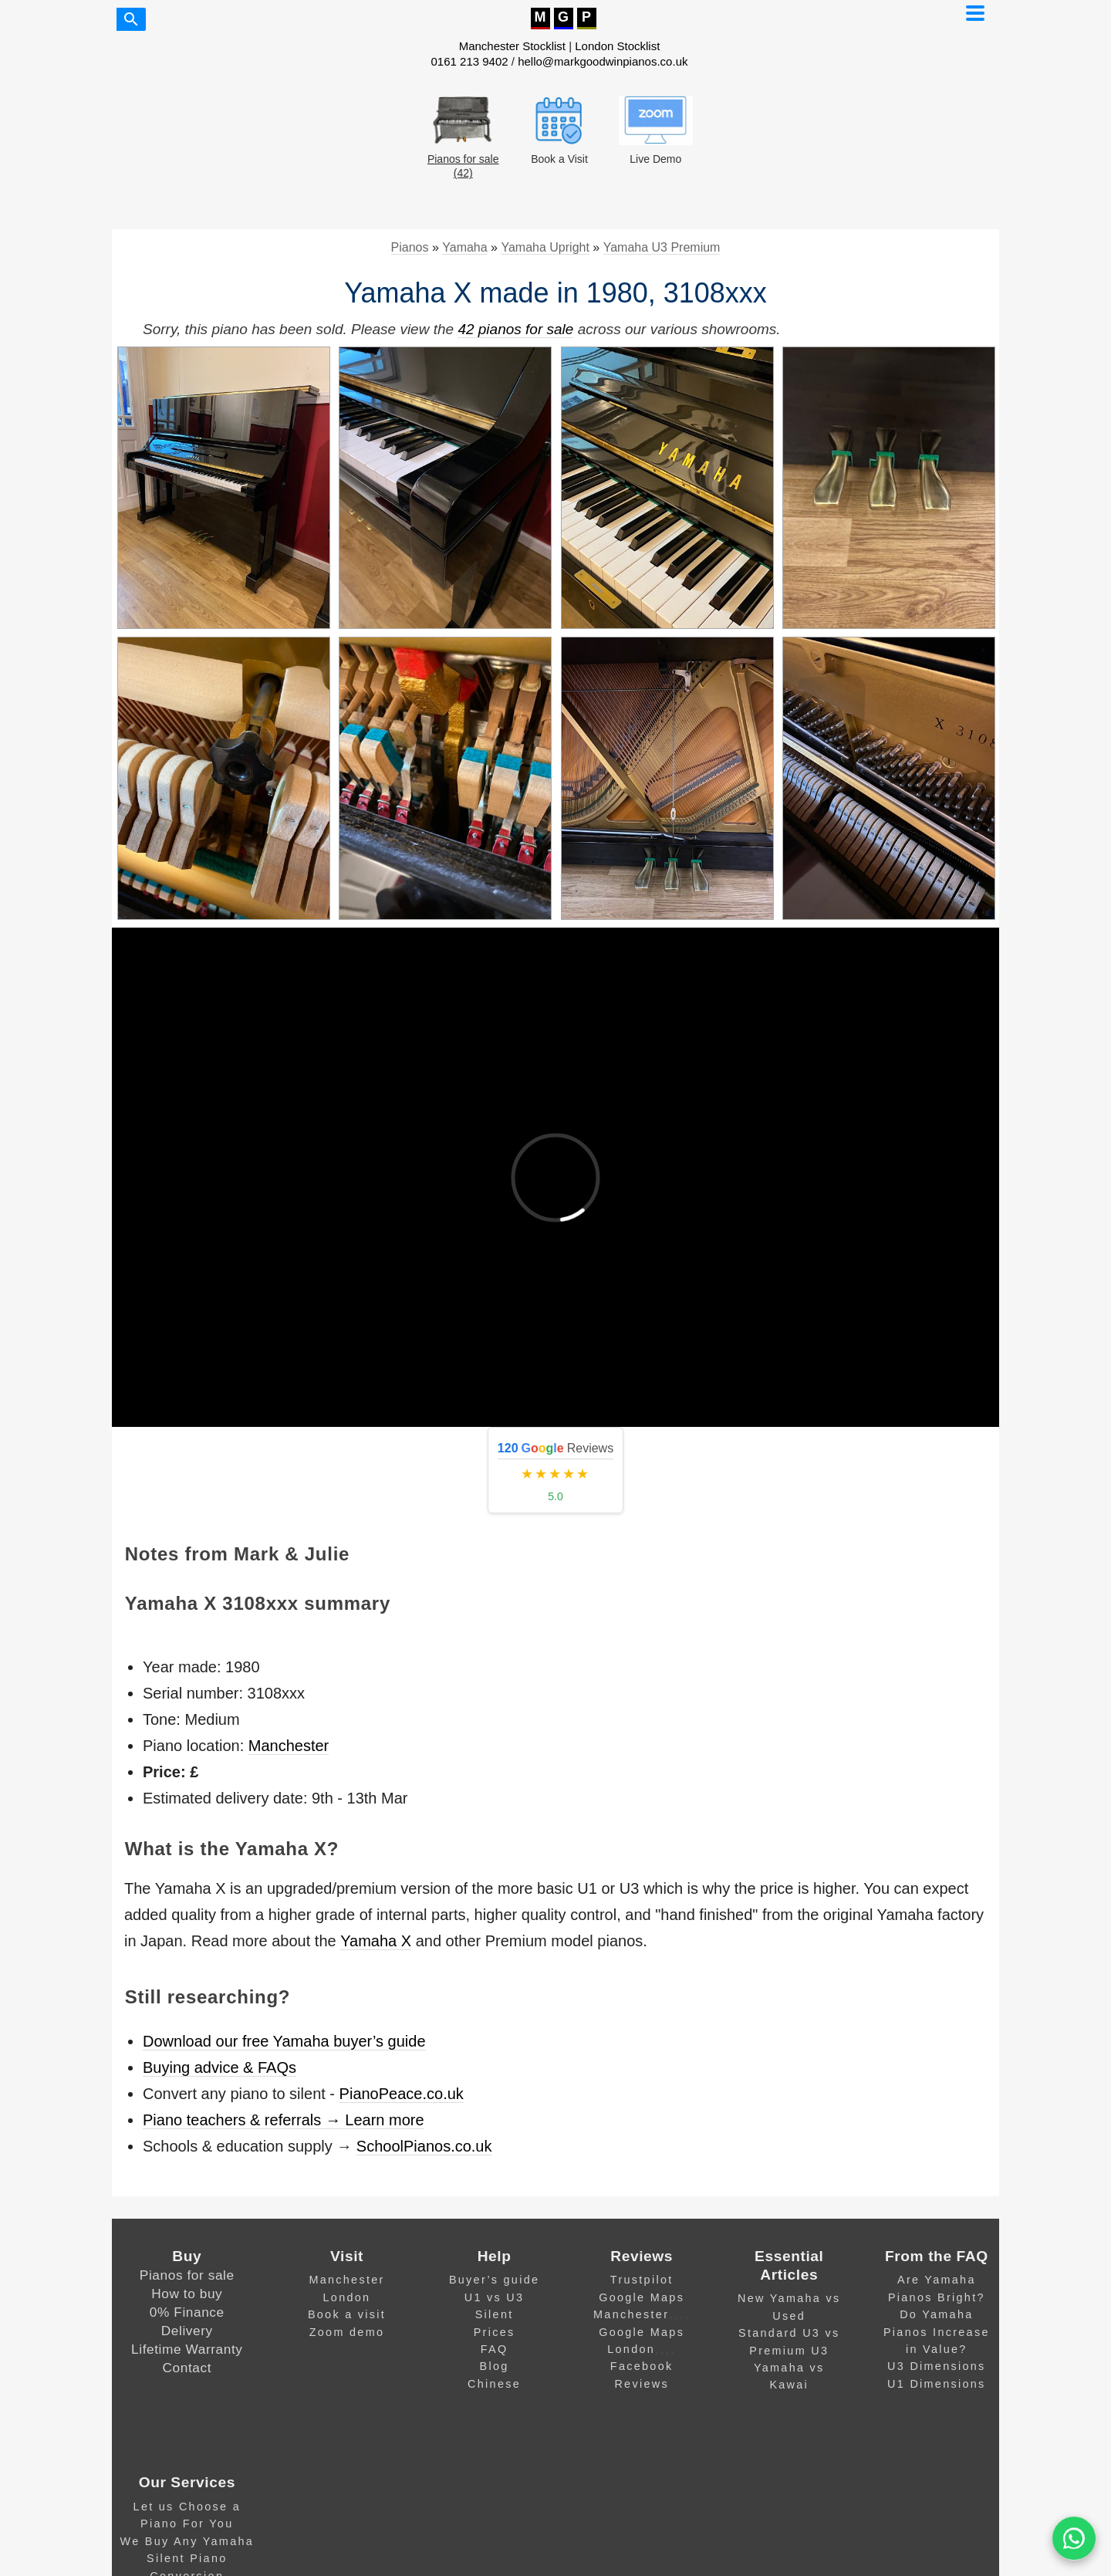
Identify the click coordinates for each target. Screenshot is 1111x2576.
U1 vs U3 (494, 2297)
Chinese (494, 2384)
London (347, 2297)
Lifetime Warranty (186, 2349)
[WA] (1074, 2539)
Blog (494, 2366)
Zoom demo (347, 2332)
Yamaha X (375, 1940)
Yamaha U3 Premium (662, 247)
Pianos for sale (187, 2275)
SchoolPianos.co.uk (424, 2146)
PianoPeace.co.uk (401, 2093)
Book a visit (347, 2314)
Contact (187, 2367)
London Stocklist (617, 45)
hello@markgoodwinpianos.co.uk (602, 61)
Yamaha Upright (545, 247)
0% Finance (187, 2312)
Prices (494, 2332)
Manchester (288, 1745)
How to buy (186, 2293)
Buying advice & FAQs (219, 2067)
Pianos (410, 247)
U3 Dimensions (936, 2366)
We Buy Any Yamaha (187, 2541)
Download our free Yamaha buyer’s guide (284, 2041)
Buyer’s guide (494, 2279)
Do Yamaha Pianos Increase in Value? (936, 2331)
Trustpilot (642, 2279)
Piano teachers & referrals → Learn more (283, 2119)
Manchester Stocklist (512, 45)
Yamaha (464, 247)
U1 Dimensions (936, 2384)
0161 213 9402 (469, 61)
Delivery (187, 2330)
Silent (494, 2314)
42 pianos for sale (515, 329)
